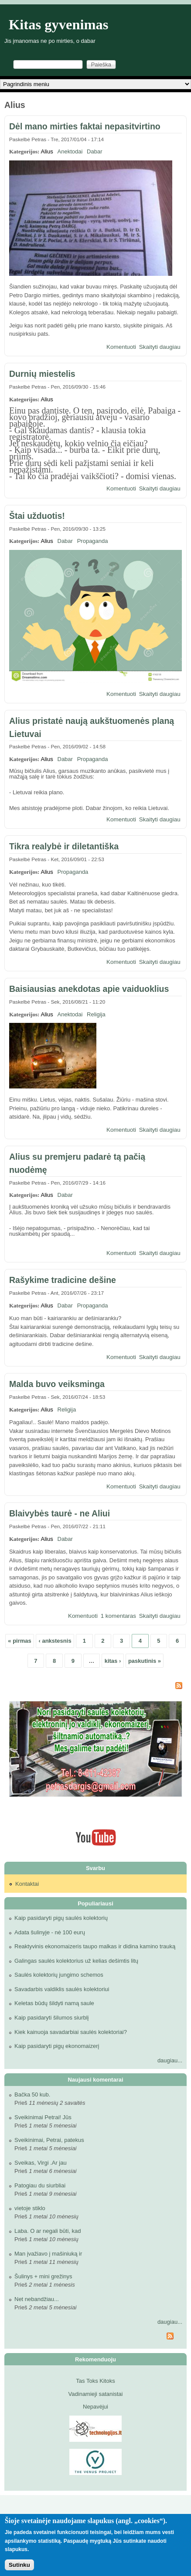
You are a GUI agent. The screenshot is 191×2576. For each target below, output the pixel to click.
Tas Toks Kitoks (95, 2381)
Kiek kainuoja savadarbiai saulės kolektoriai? (70, 2032)
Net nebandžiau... (36, 2299)
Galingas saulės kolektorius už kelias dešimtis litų (76, 1960)
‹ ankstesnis (54, 1640)
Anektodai (70, 151)
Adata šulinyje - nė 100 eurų (49, 1932)
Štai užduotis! (37, 516)
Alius (47, 151)
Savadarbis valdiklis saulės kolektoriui (61, 1989)
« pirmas (19, 1640)
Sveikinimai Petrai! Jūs (43, 2117)
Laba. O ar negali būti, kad (47, 2231)
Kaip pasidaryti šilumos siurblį (51, 2017)
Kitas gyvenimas (59, 24)
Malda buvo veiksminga (57, 1384)
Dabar (94, 151)
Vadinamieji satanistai (95, 2394)
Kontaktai (27, 1884)
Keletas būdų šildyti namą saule (54, 2003)
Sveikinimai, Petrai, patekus (49, 2140)
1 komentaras (118, 1616)
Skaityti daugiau (160, 347)
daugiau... (169, 2060)
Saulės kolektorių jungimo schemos (58, 1974)
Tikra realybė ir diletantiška (64, 846)
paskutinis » (144, 1661)
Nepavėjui (95, 2406)
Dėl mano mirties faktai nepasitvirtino (84, 126)
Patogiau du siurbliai (39, 2185)
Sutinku (19, 2565)
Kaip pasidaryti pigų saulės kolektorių (61, 1918)
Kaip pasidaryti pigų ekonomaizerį (56, 2046)
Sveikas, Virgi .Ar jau (40, 2162)
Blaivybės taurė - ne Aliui (59, 1513)
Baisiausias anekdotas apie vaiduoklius (89, 989)
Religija (96, 1014)
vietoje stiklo (29, 2208)
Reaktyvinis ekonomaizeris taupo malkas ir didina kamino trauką (94, 1946)
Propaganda (92, 541)
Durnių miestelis (42, 374)
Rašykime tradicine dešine (62, 1280)
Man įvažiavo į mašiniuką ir (48, 2253)
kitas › (113, 1661)
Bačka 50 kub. (32, 2094)
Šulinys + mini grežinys (43, 2276)
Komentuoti (121, 347)
